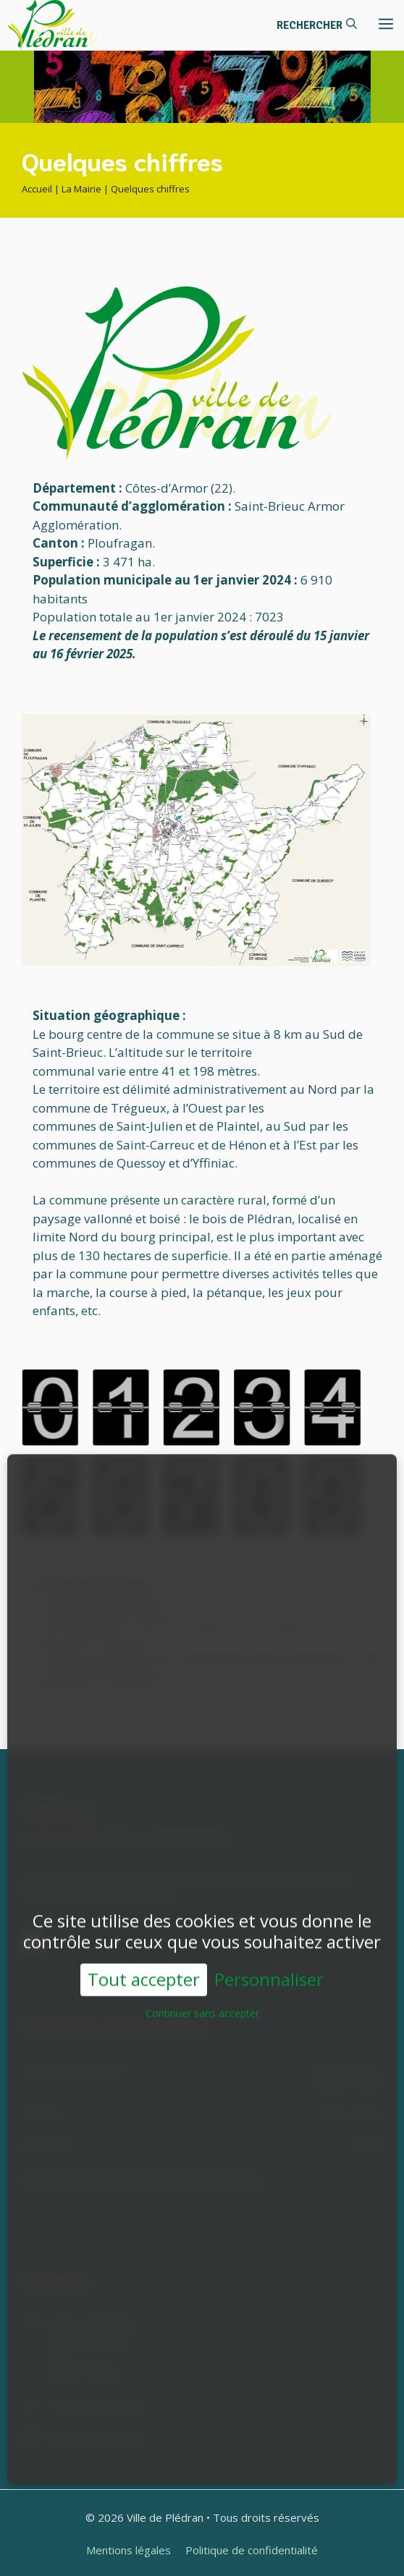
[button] (317, 25)
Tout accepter (144, 1962)
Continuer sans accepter (202, 1996)
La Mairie (81, 188)
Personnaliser (269, 1962)
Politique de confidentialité (251, 2550)
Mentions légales (128, 2550)
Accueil (37, 188)
